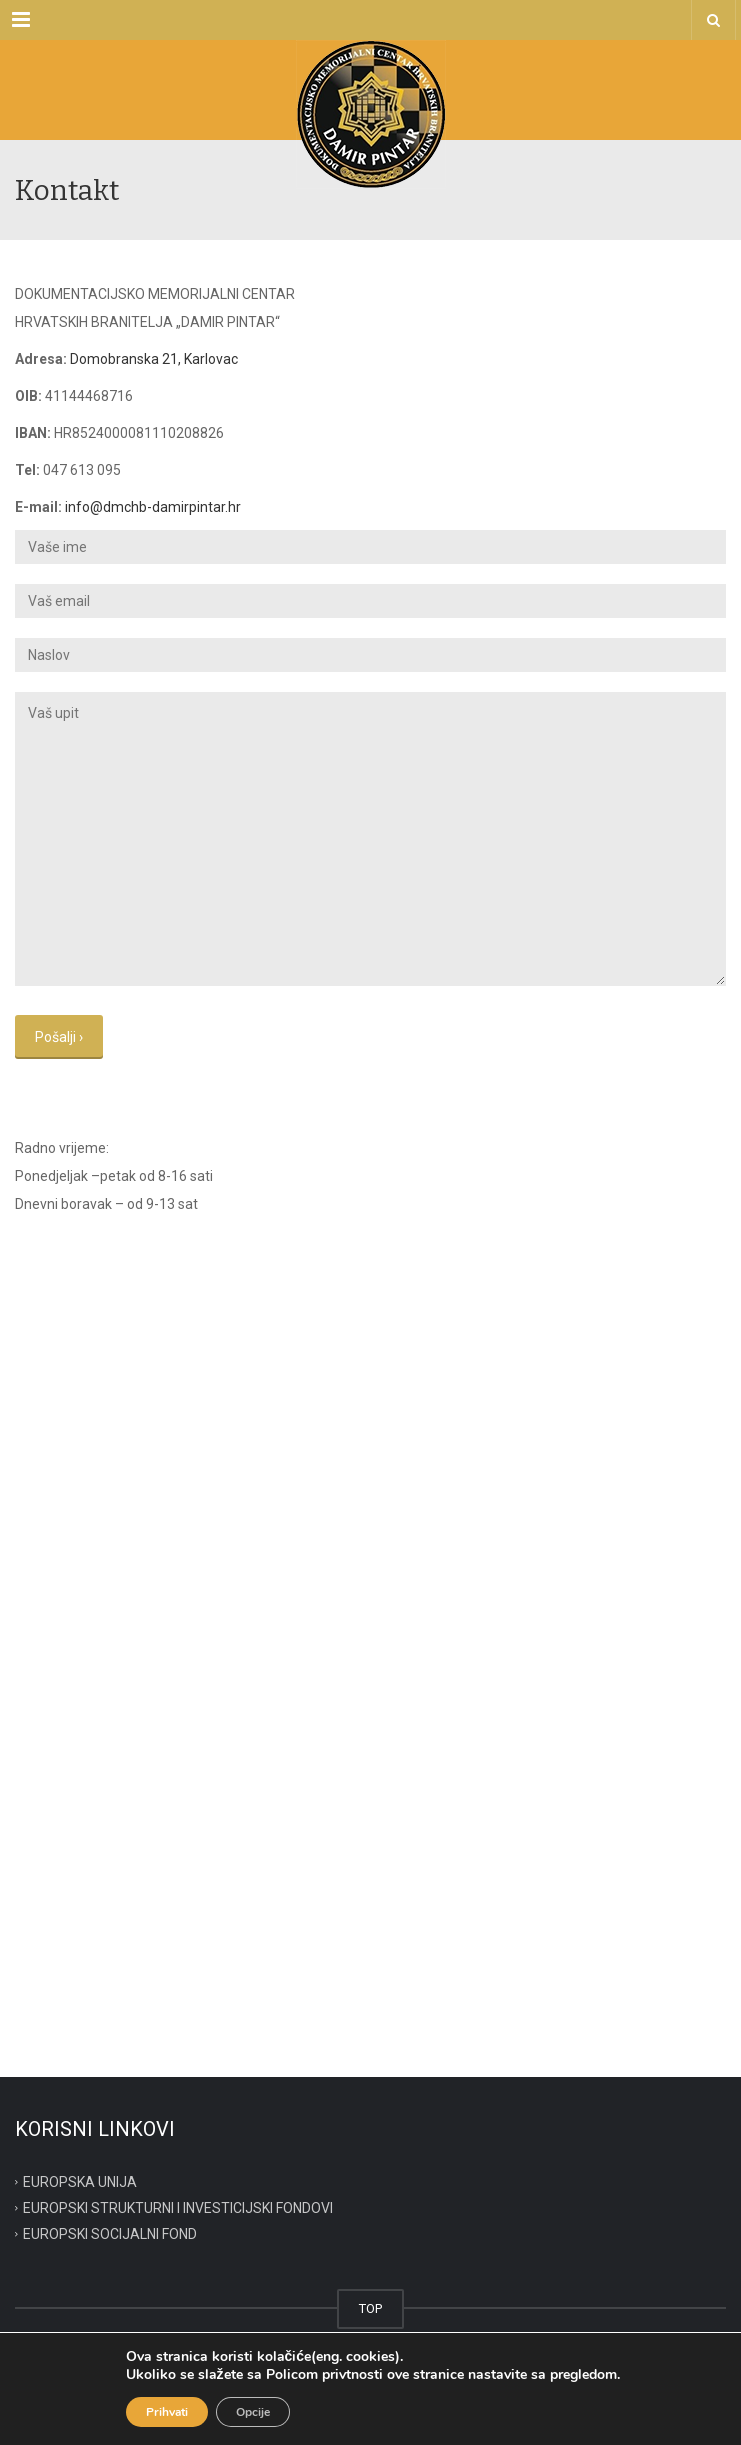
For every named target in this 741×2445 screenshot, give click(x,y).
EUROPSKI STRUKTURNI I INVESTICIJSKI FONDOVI (178, 2208)
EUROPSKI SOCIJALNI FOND (110, 2233)
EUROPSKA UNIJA (80, 2182)
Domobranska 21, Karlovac (154, 359)
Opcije (253, 2412)
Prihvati (167, 2412)
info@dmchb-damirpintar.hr (153, 507)
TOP (370, 2308)
